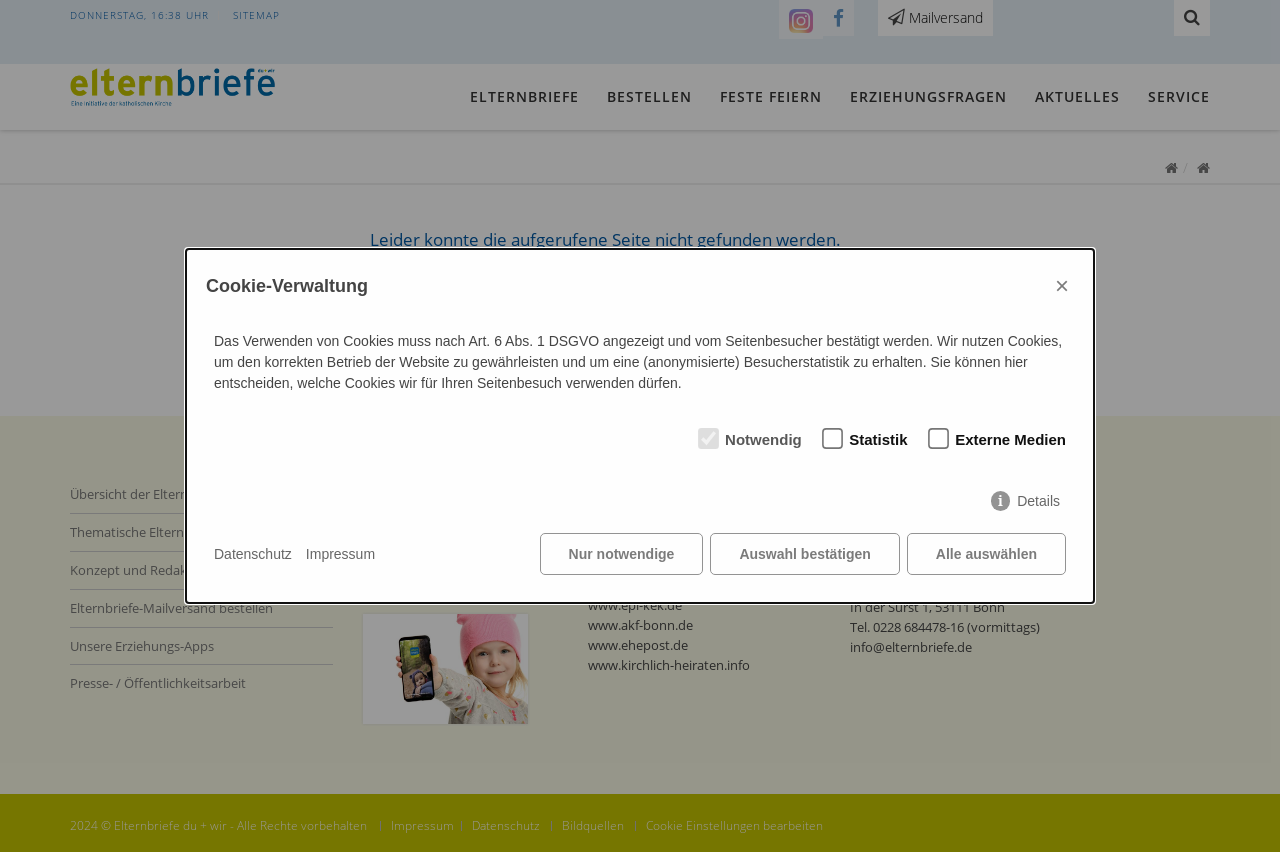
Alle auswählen (986, 554)
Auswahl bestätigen (804, 554)
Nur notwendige (622, 554)
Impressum (340, 554)
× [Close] (1062, 285)
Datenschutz (253, 554)
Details (1038, 501)
